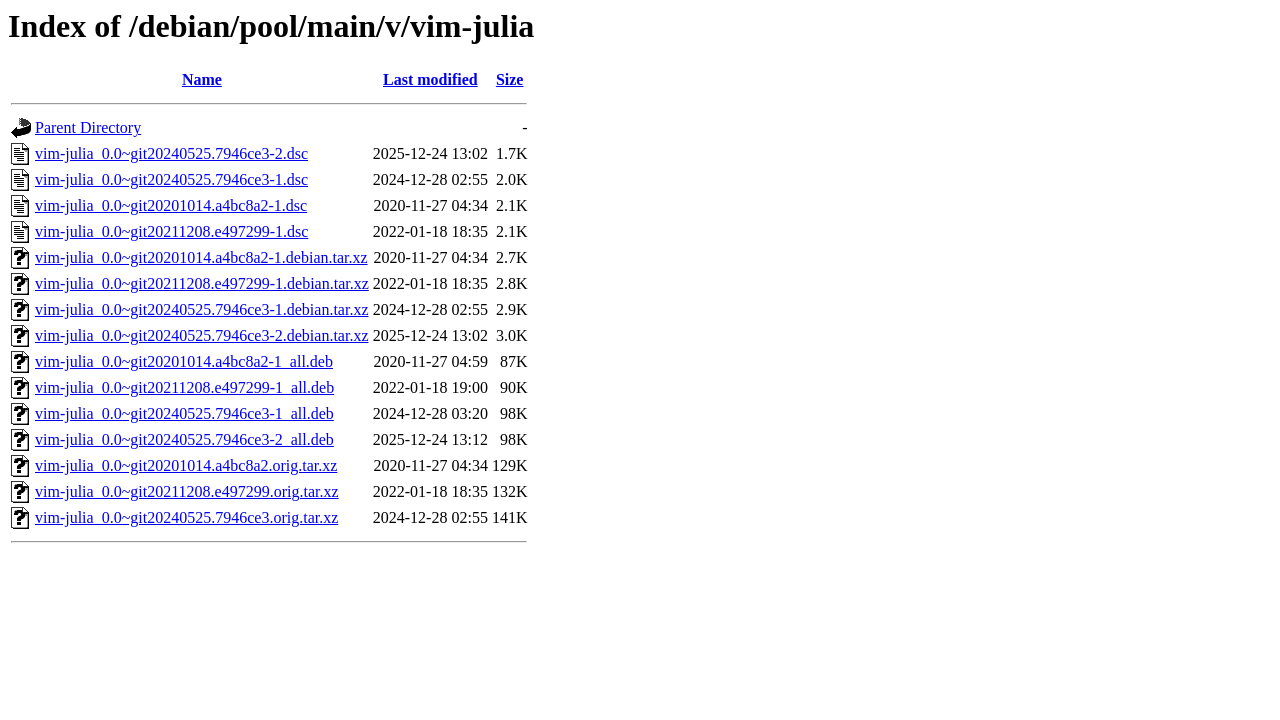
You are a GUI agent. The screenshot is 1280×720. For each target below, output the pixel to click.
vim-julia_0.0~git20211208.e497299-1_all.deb (184, 387)
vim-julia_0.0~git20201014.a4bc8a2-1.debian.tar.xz (201, 257)
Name (202, 79)
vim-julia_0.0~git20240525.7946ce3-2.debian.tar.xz (201, 335)
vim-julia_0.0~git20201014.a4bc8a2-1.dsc (171, 205)
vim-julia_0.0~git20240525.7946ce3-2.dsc (171, 153)
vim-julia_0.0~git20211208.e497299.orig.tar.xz (187, 491)
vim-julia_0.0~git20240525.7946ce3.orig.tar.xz (186, 517)
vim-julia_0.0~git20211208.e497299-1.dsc (171, 231)
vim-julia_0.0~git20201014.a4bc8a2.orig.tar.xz (186, 465)
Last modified (430, 79)
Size (510, 79)
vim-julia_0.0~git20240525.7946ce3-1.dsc (171, 179)
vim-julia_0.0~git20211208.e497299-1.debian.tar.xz (202, 283)
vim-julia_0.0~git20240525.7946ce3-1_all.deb (184, 413)
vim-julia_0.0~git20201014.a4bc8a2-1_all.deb (184, 361)
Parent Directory (88, 127)
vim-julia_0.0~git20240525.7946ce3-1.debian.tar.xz (201, 309)
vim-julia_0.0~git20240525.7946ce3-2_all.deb (184, 439)
